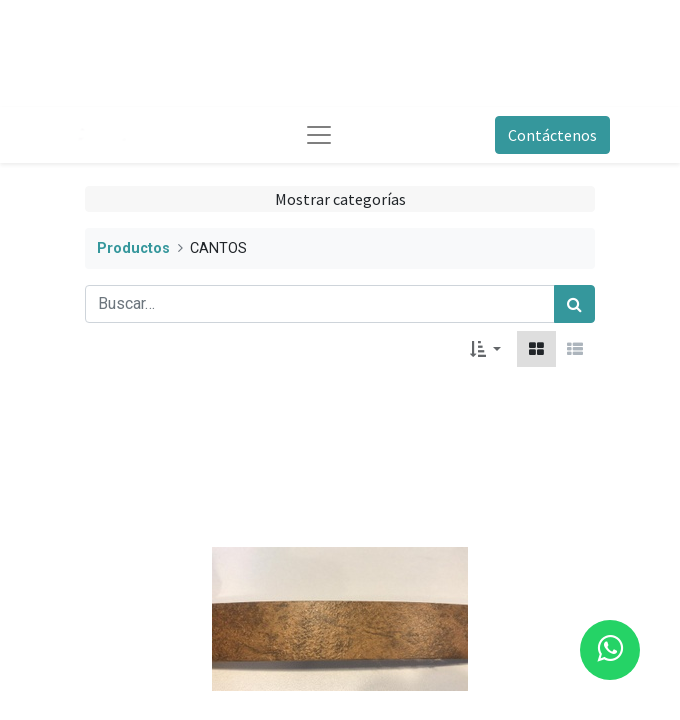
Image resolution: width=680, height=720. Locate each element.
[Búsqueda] (574, 304)
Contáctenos (552, 135)
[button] (485, 349)
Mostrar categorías (340, 199)
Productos (133, 248)
